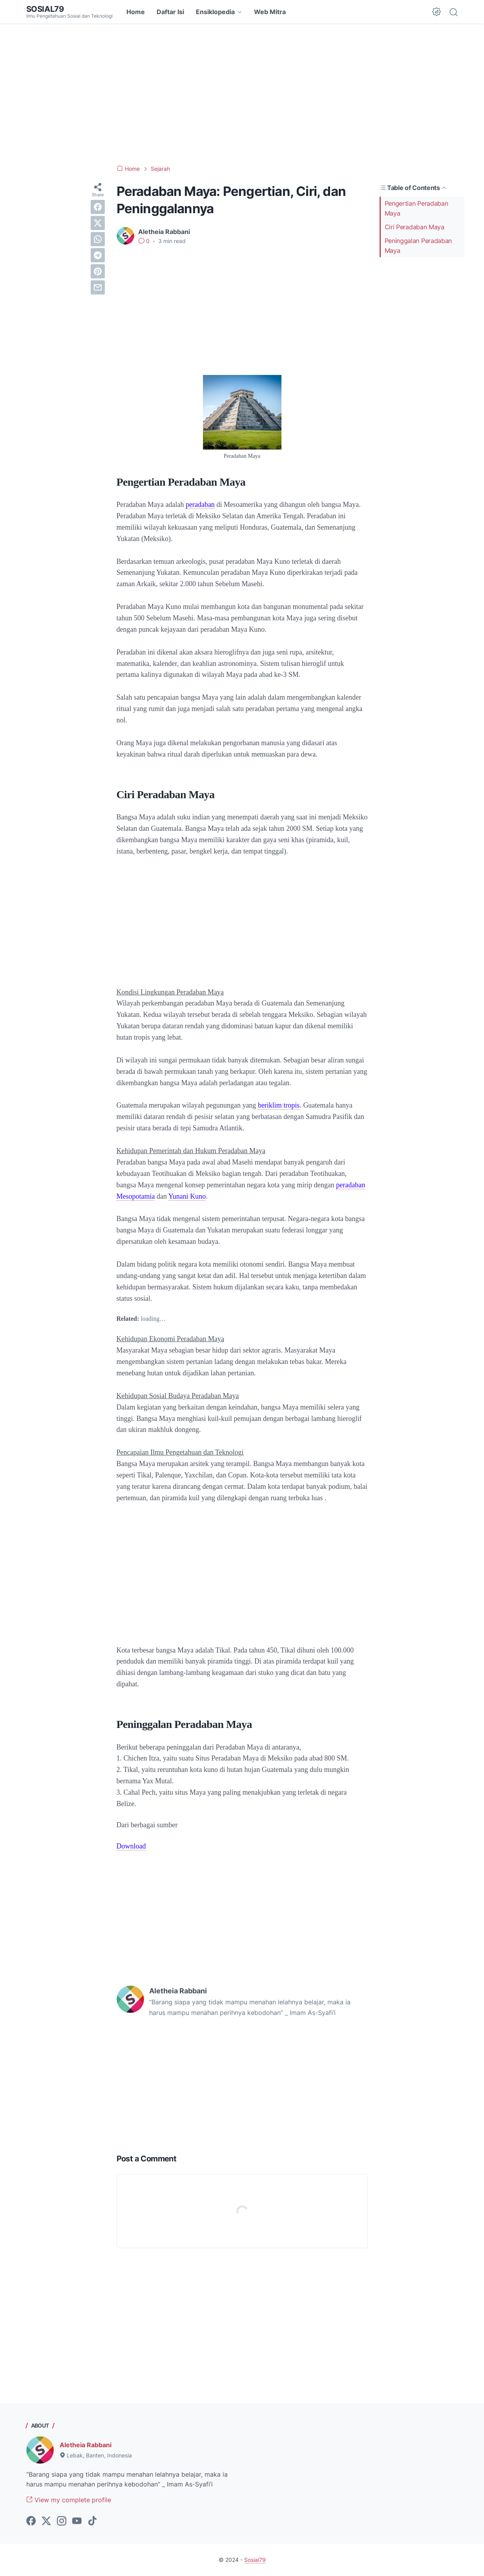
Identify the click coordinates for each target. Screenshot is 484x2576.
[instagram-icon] (61, 2521)
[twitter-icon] (46, 2521)
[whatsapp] (98, 239)
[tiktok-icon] (92, 2521)
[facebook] (98, 207)
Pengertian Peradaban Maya (416, 208)
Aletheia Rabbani (85, 2445)
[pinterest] (98, 271)
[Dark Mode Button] (436, 11)
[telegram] (98, 255)
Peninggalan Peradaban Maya (418, 245)
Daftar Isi (170, 12)
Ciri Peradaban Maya (414, 227)
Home (135, 12)
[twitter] (98, 223)
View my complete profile (68, 2500)
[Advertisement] (242, 94)
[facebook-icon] (31, 2521)
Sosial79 (45, 9)
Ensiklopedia (215, 12)
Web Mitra (270, 12)
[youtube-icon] (77, 2521)
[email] (98, 287)
